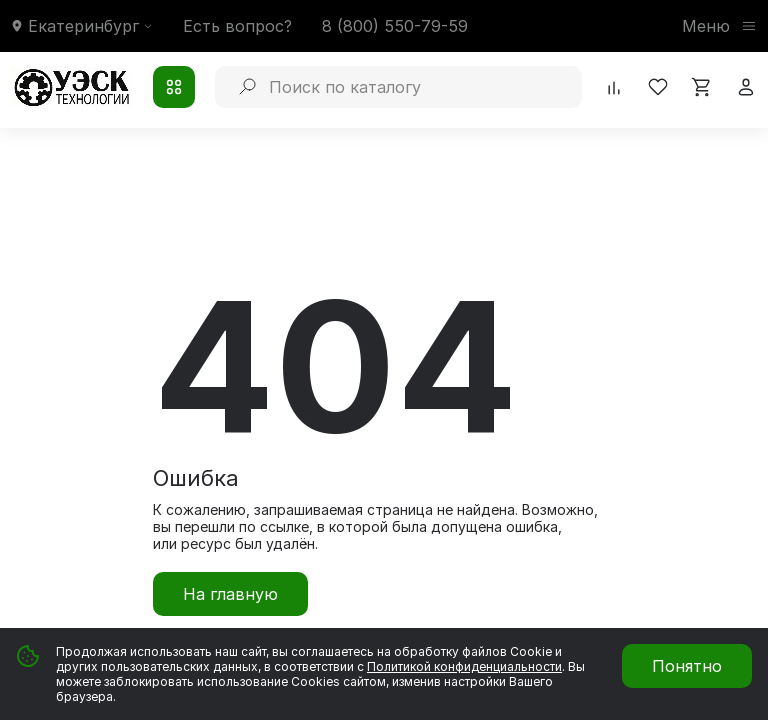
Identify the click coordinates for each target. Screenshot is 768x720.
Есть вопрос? (237, 26)
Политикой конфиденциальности (464, 666)
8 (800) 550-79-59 (395, 26)
